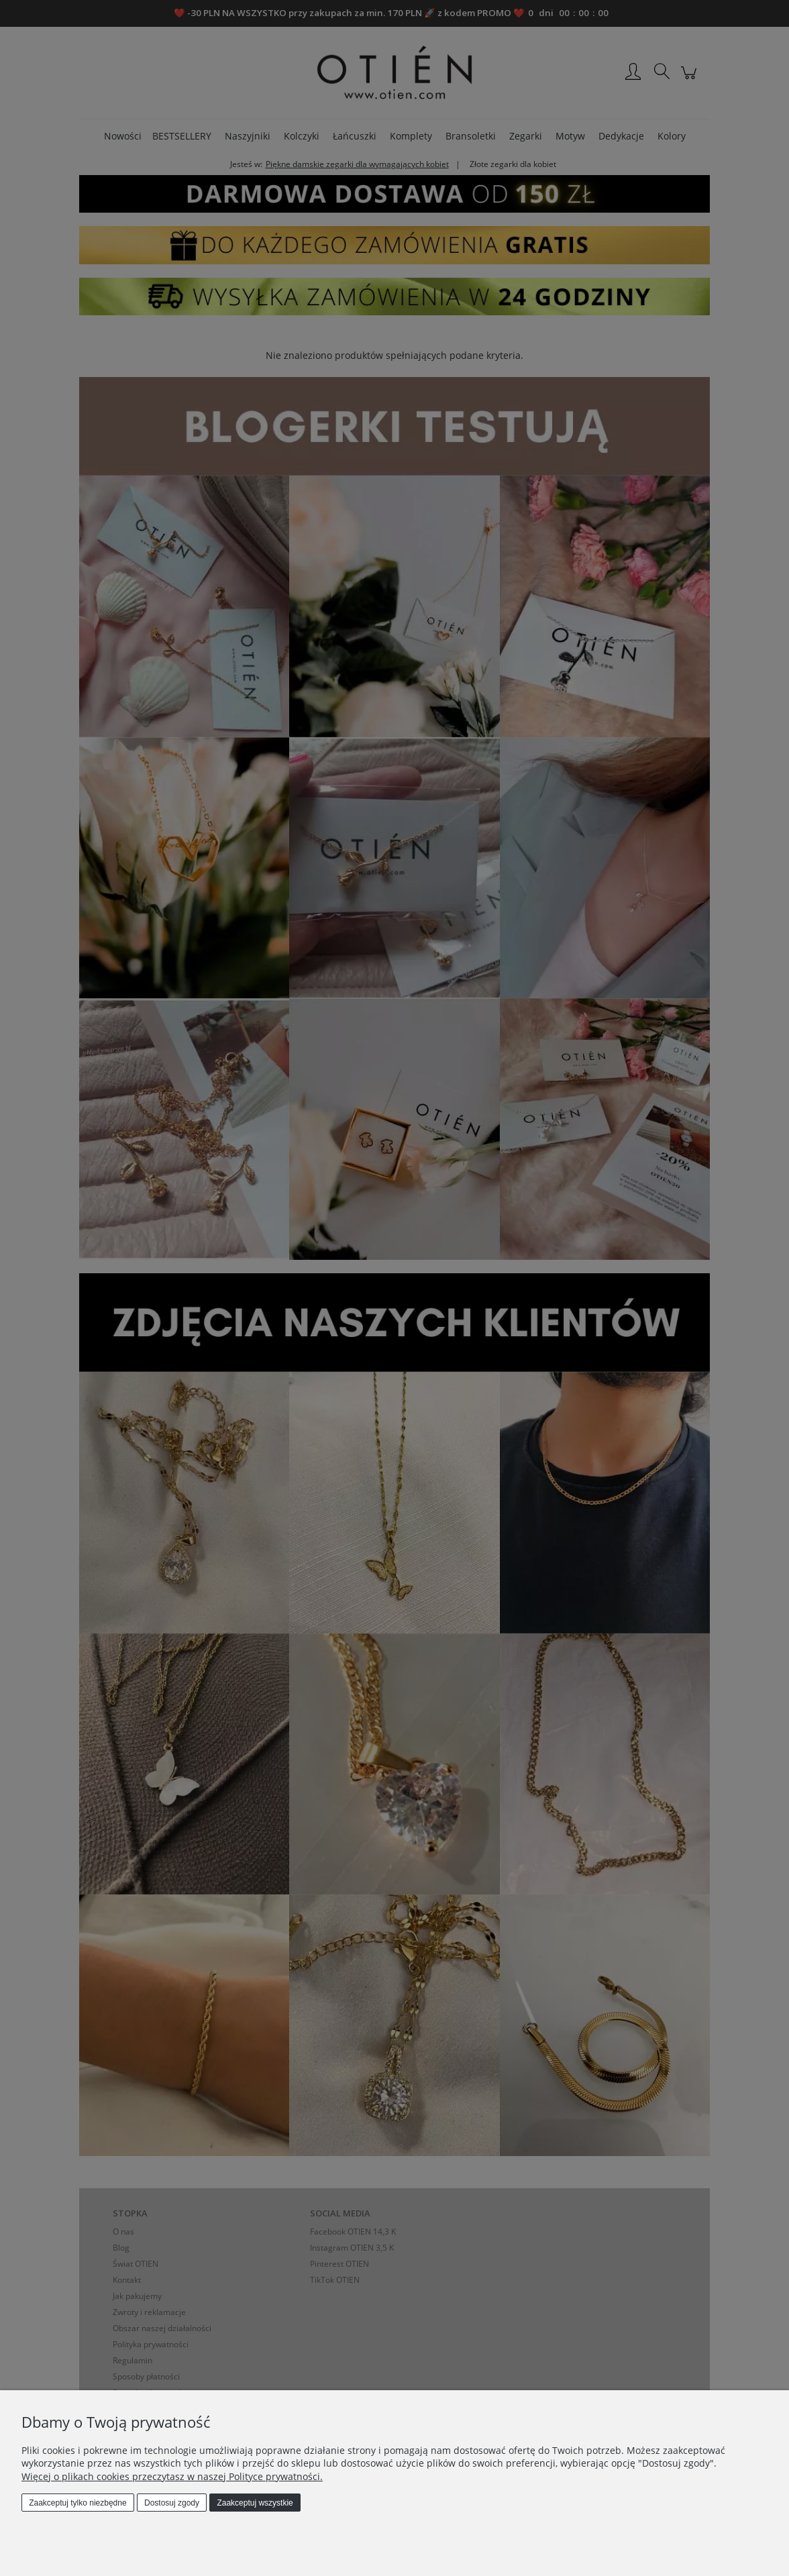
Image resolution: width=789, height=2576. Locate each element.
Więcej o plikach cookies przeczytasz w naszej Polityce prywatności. (172, 2476)
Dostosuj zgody (171, 2503)
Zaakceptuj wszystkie (255, 2503)
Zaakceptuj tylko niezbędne (77, 2503)
